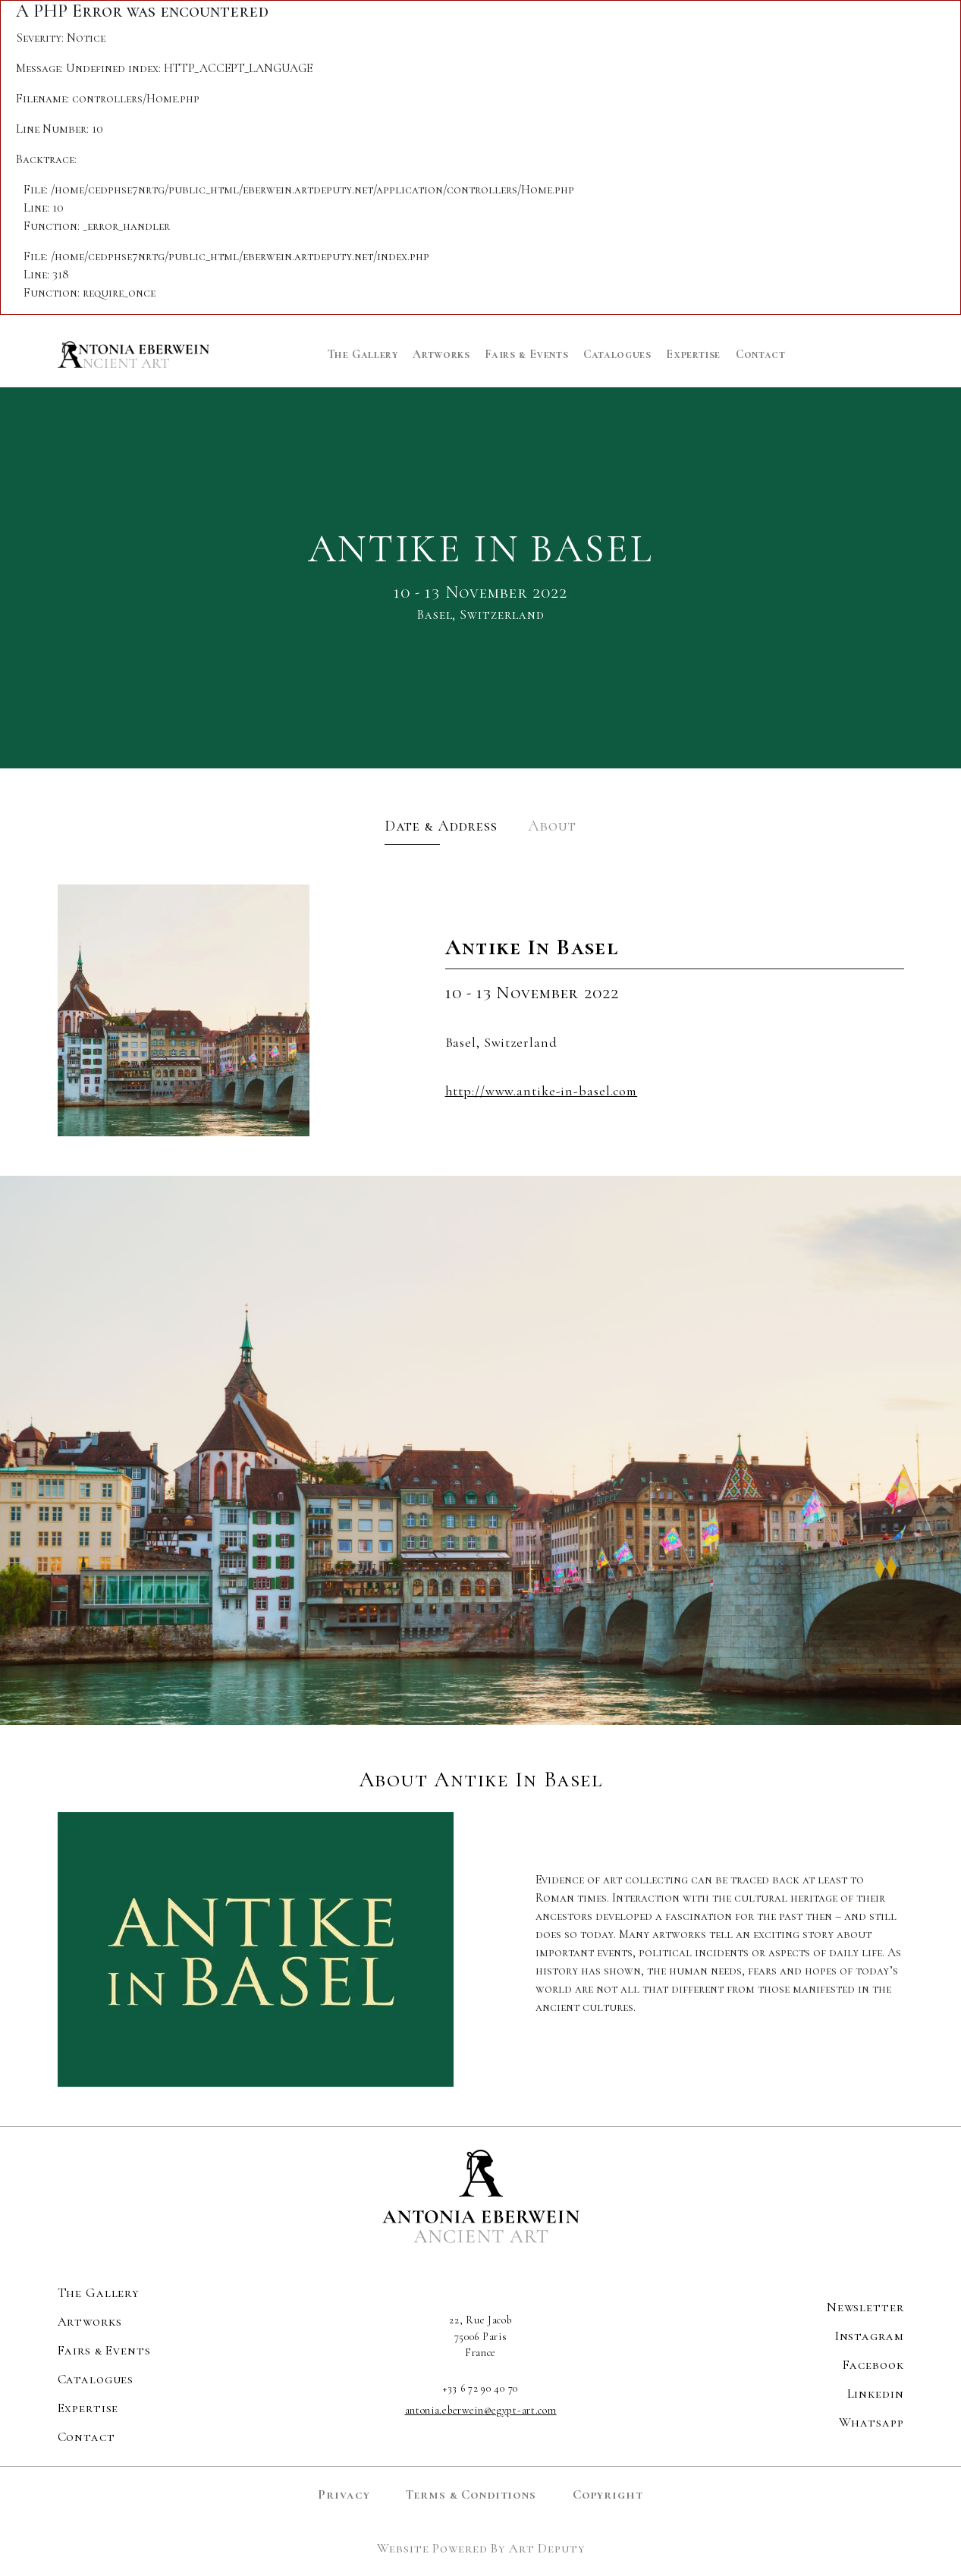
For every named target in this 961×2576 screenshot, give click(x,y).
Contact (760, 354)
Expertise (693, 354)
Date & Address (441, 826)
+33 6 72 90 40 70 (480, 2388)
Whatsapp (871, 2422)
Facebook (873, 2365)
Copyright (608, 2494)
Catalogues (617, 354)
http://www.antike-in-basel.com (541, 1091)
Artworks (441, 354)
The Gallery (363, 354)
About (552, 826)
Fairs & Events (526, 354)
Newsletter (865, 2307)
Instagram (869, 2336)
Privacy (343, 2494)
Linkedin (875, 2394)
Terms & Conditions (470, 2494)
